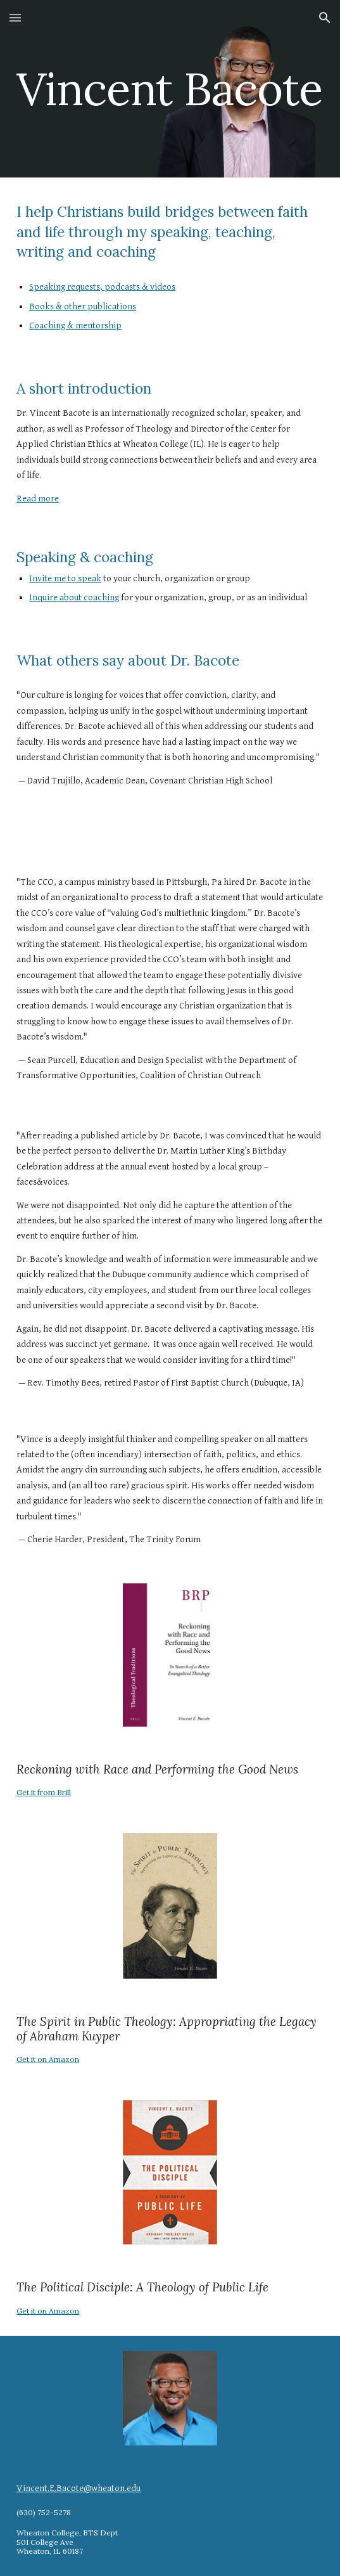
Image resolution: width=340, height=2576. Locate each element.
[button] (15, 17)
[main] (170, 89)
